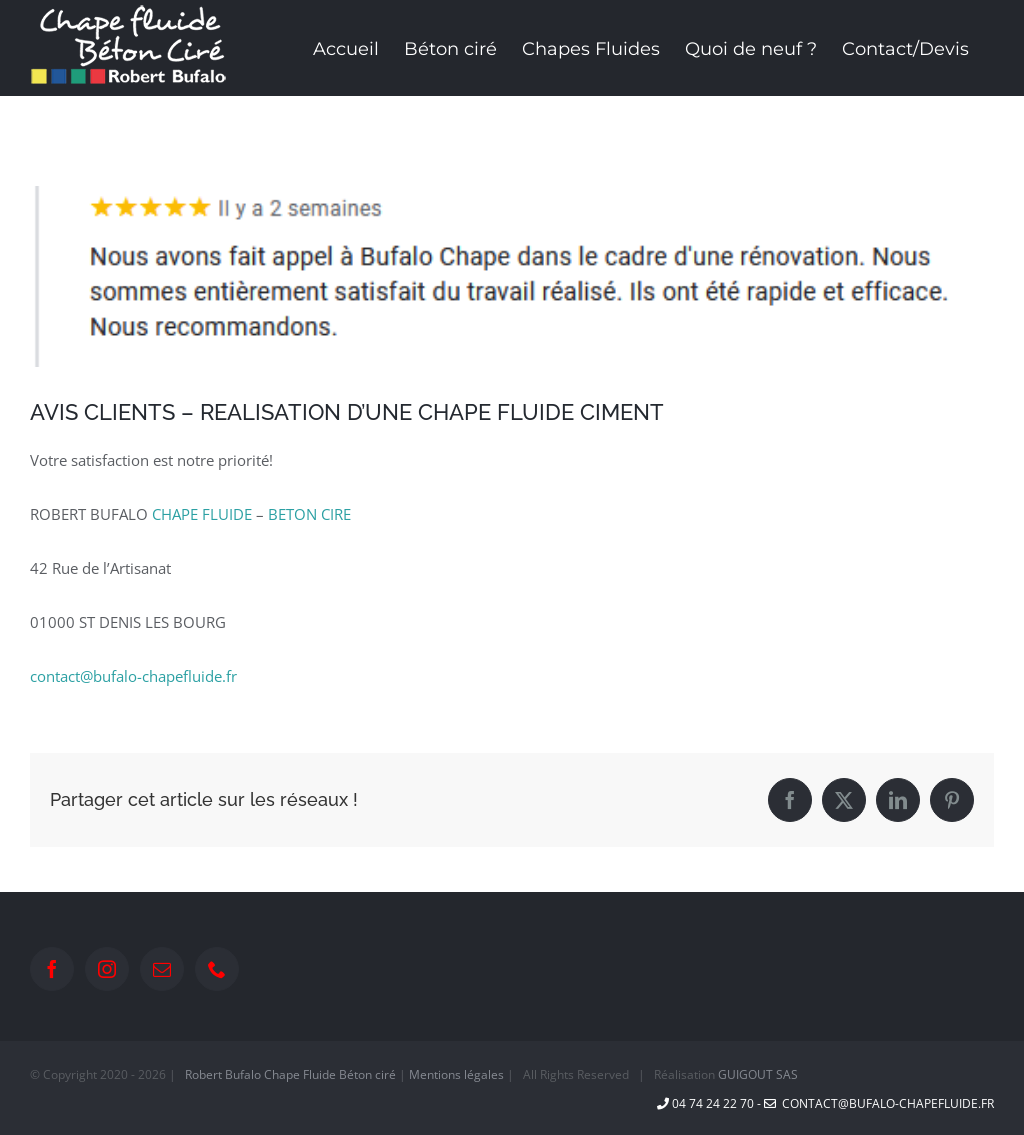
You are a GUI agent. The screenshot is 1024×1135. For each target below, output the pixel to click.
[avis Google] (512, 276)
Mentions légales (456, 1074)
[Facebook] (52, 969)
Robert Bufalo (223, 1074)
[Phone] (217, 969)
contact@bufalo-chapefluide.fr (133, 676)
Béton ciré (367, 1074)
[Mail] (162, 969)
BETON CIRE (309, 514)
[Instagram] (107, 969)
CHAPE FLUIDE (202, 514)
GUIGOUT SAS (758, 1074)
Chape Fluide (300, 1074)
